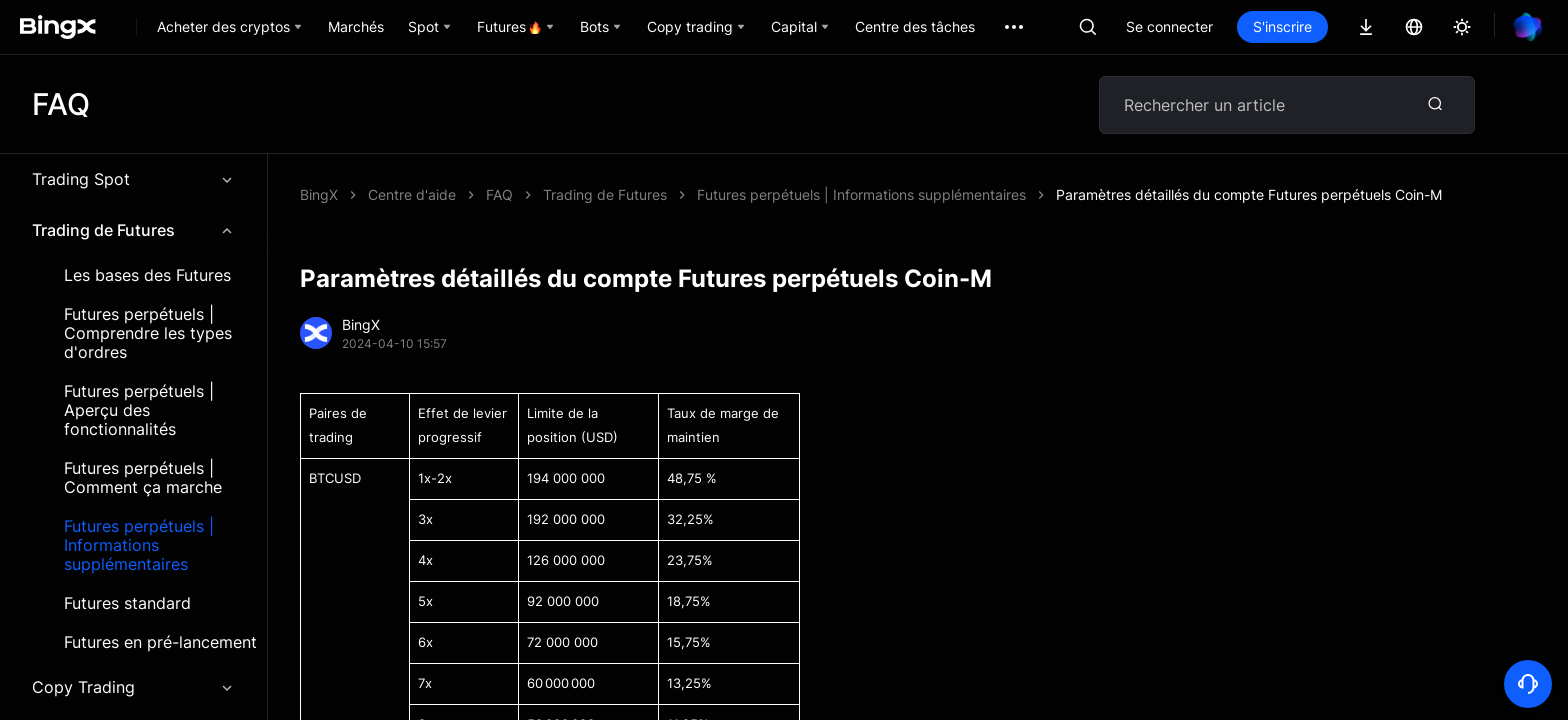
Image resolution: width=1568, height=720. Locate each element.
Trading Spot (133, 179)
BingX (319, 194)
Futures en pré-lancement (160, 642)
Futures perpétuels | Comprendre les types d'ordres (148, 333)
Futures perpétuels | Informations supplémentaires (139, 545)
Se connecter (1169, 26)
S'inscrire (1282, 26)
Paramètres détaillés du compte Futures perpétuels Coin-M (1249, 194)
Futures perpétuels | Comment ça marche (143, 478)
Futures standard (127, 603)
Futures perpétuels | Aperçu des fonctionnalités (139, 410)
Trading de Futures (133, 230)
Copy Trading (133, 687)
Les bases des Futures (147, 275)
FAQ (499, 194)
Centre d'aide (412, 194)
